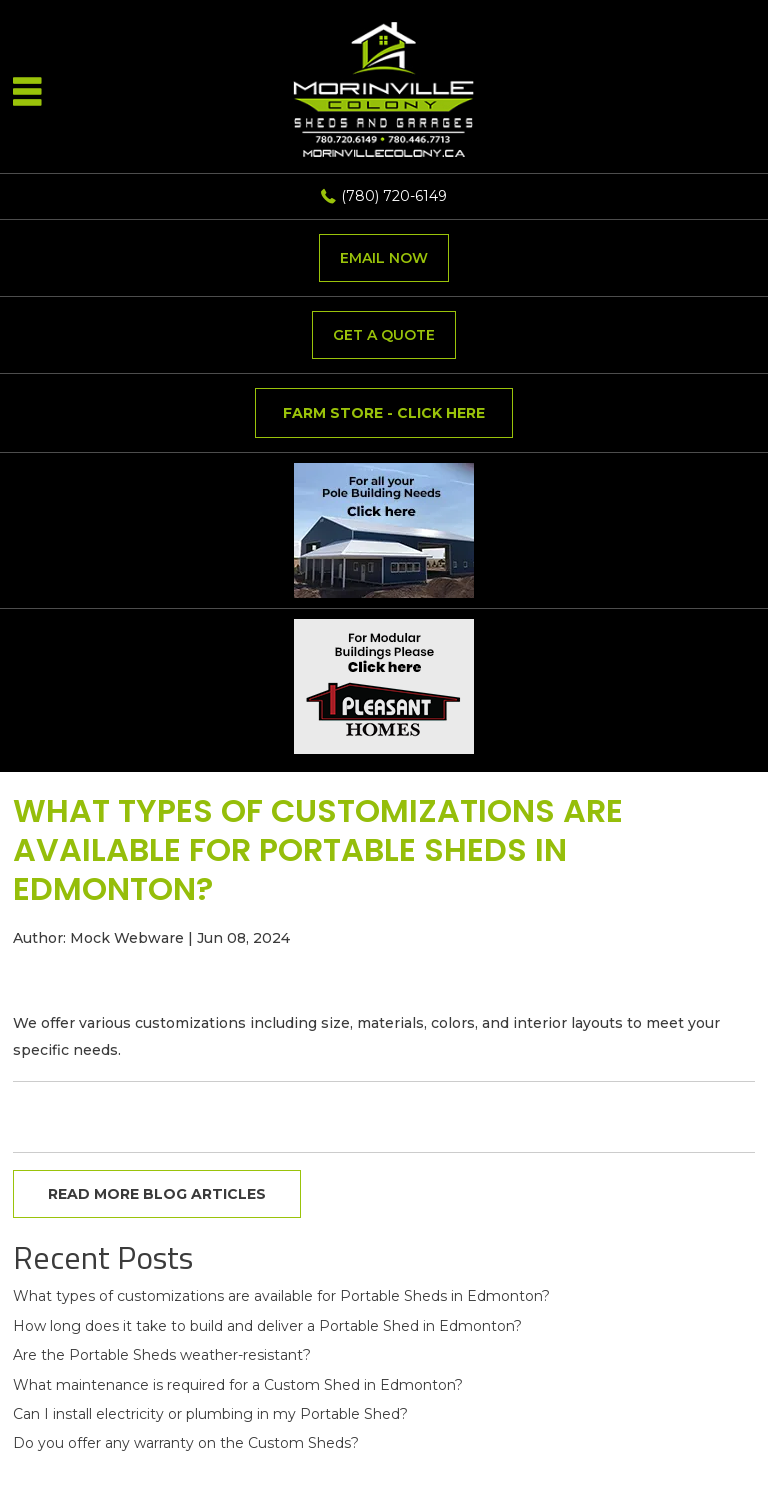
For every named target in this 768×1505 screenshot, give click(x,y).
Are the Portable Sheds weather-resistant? (162, 1355)
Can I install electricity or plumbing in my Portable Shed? (210, 1414)
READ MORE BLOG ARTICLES (157, 1194)
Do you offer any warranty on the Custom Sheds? (186, 1443)
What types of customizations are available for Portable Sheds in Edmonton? (281, 1296)
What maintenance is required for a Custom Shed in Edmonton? (238, 1385)
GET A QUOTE (384, 335)
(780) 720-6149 (394, 196)
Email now (384, 258)
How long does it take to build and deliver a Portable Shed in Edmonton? (267, 1326)
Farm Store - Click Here (384, 413)
